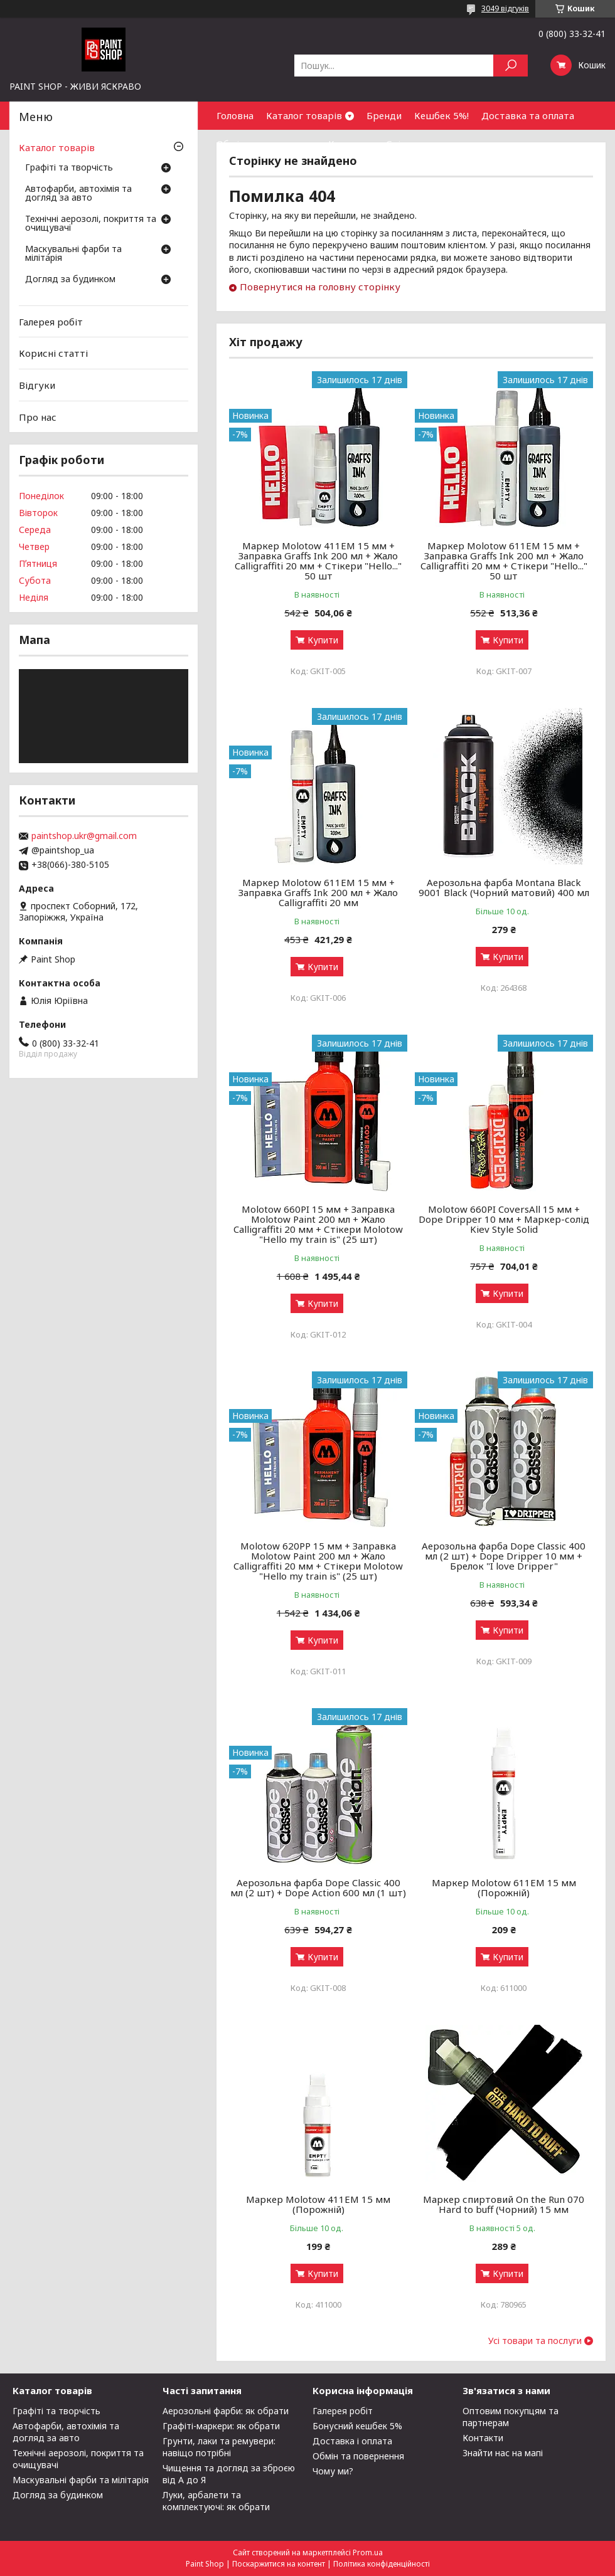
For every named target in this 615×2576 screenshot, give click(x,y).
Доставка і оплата (352, 2441)
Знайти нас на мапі (503, 2453)
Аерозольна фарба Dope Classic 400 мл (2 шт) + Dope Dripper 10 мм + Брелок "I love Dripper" (504, 1556)
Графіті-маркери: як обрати (221, 2426)
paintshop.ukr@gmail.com (84, 836)
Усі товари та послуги (535, 2340)
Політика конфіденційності (381, 2563)
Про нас (37, 416)
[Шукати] (510, 66)
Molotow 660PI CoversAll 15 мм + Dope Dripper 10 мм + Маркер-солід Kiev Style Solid (504, 1219)
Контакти (350, 143)
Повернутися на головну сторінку (320, 286)
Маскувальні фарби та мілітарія (73, 254)
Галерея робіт (51, 321)
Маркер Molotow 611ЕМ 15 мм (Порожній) (504, 1887)
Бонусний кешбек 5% (357, 2426)
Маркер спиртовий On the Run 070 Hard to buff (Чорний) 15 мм (503, 2204)
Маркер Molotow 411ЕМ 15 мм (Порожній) (318, 2204)
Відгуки (37, 385)
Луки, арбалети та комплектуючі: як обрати (216, 2501)
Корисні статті (53, 353)
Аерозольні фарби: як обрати (226, 2411)
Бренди (384, 115)
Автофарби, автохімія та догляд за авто (78, 193)
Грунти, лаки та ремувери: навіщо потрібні (219, 2447)
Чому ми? (333, 2471)
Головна (235, 115)
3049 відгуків (505, 8)
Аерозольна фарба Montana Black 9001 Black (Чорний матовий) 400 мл (504, 887)
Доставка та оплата (527, 115)
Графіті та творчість (69, 168)
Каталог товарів (304, 115)
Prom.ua (368, 2552)
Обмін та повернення (266, 143)
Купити (323, 640)
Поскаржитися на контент (278, 2563)
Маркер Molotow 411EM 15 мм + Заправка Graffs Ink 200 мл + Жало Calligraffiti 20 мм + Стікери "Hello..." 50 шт (318, 561)
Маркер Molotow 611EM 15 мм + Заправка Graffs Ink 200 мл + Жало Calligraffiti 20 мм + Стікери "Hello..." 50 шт (503, 561)
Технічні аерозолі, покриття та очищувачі (90, 223)
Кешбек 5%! (441, 115)
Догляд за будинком (70, 280)
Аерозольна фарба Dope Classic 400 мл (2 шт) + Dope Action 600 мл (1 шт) (318, 1887)
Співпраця (410, 143)
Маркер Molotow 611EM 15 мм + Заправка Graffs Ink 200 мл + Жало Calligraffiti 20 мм (318, 892)
